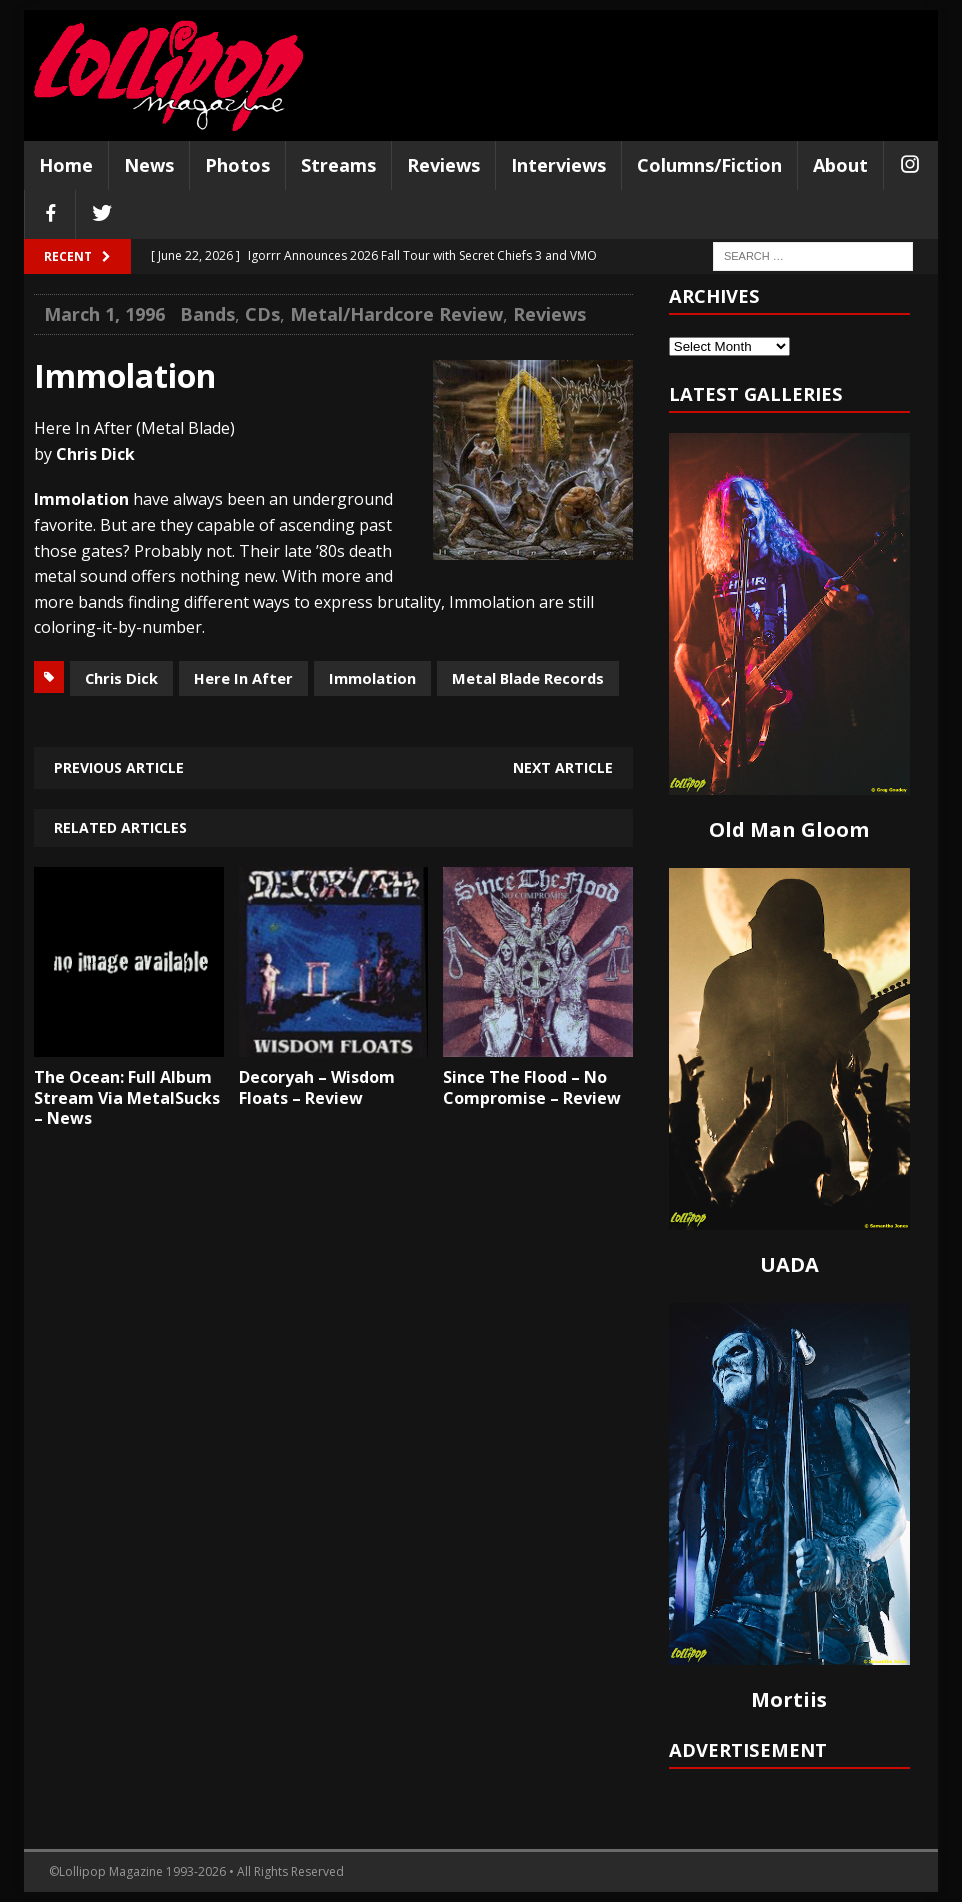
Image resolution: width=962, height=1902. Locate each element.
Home (66, 165)
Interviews (558, 165)
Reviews (443, 165)
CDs (262, 314)
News (149, 165)
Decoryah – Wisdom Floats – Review (317, 1087)
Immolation (372, 678)
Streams (338, 165)
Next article (563, 767)
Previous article (119, 767)
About (840, 165)
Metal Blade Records (528, 678)
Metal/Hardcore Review (396, 314)
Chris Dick (121, 678)
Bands (207, 314)
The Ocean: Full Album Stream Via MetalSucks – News (127, 1098)
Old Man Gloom (789, 829)
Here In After (243, 678)
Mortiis (789, 1699)
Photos (237, 165)
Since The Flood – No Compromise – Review (532, 1087)
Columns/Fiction (709, 165)
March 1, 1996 (104, 314)
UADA (789, 1264)
